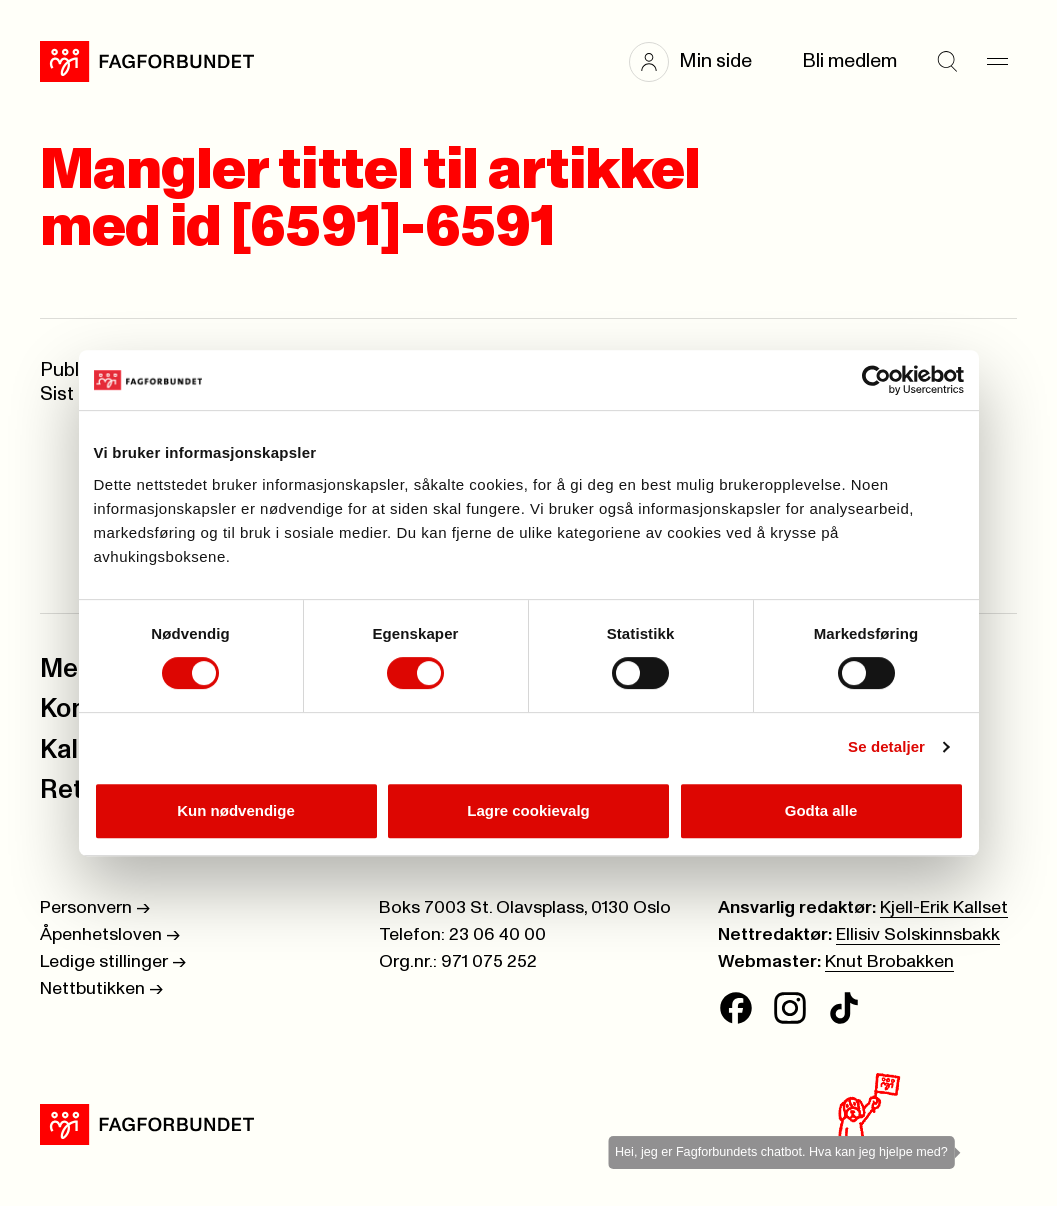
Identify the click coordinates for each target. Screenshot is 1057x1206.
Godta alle (821, 810)
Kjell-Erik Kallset (944, 908)
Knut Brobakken (889, 962)
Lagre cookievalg (528, 810)
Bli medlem (849, 61)
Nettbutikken (101, 989)
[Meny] (997, 62)
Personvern (95, 908)
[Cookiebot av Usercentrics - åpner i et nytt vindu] (876, 380)
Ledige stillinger (113, 962)
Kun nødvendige (236, 810)
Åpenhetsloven (110, 935)
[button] (700, 62)
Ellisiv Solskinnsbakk (918, 935)
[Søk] (947, 62)
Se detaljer (886, 746)
